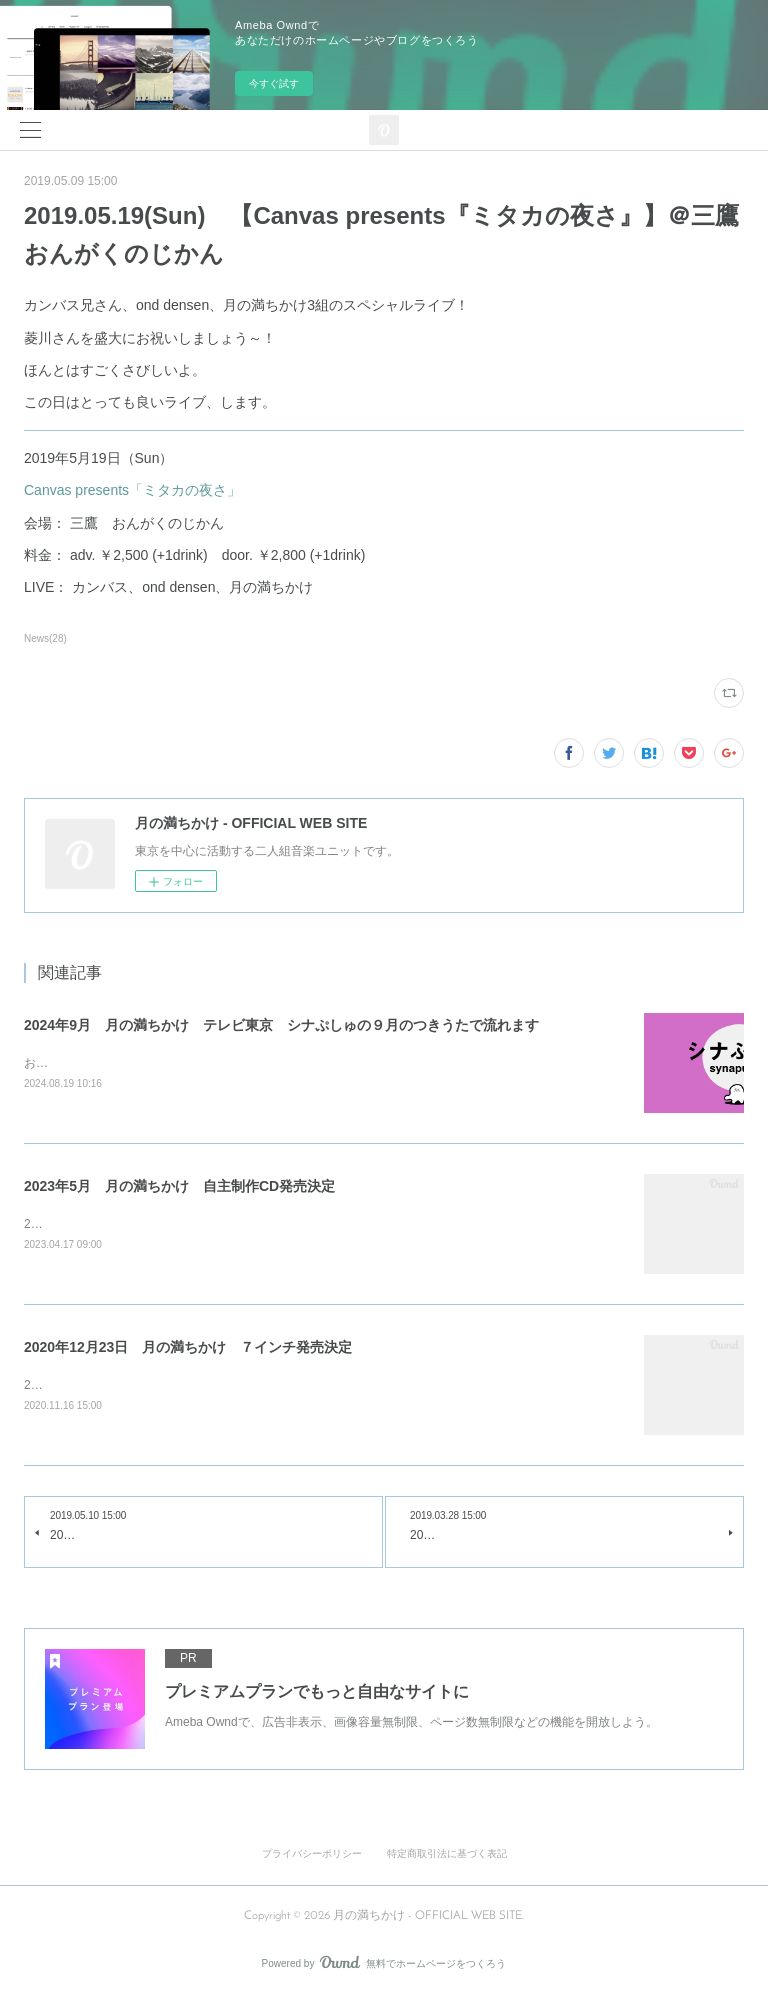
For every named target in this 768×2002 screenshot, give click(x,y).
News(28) (45, 638)
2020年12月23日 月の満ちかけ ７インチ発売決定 (188, 1350)
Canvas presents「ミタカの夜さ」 (132, 490)
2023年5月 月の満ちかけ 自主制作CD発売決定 (179, 1187)
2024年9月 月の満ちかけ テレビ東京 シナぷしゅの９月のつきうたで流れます (281, 1025)
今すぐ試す (274, 83)
